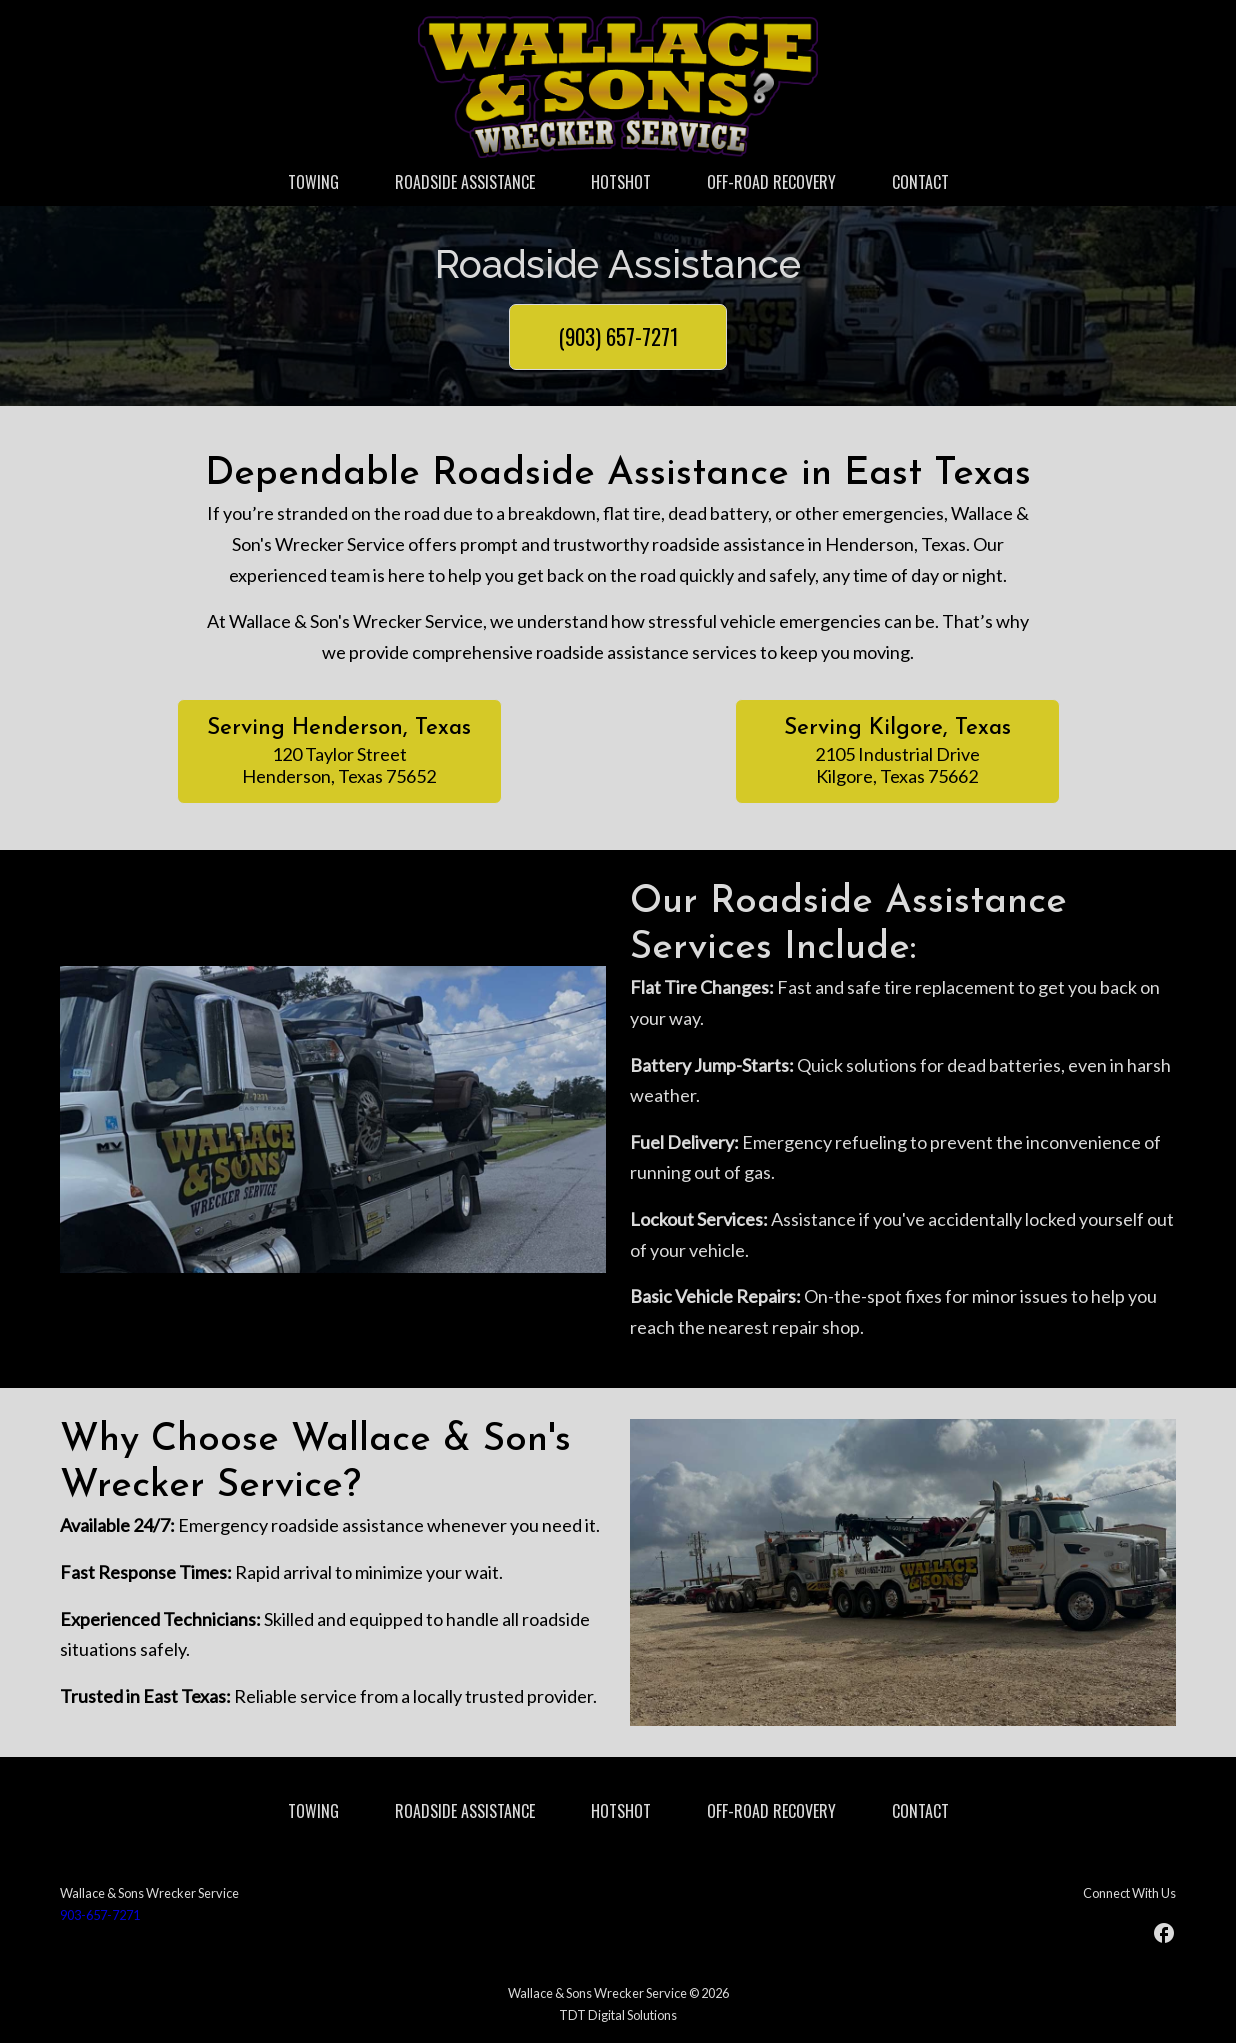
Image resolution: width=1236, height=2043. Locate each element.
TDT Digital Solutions (618, 2015)
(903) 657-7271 (618, 336)
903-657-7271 (100, 1915)
